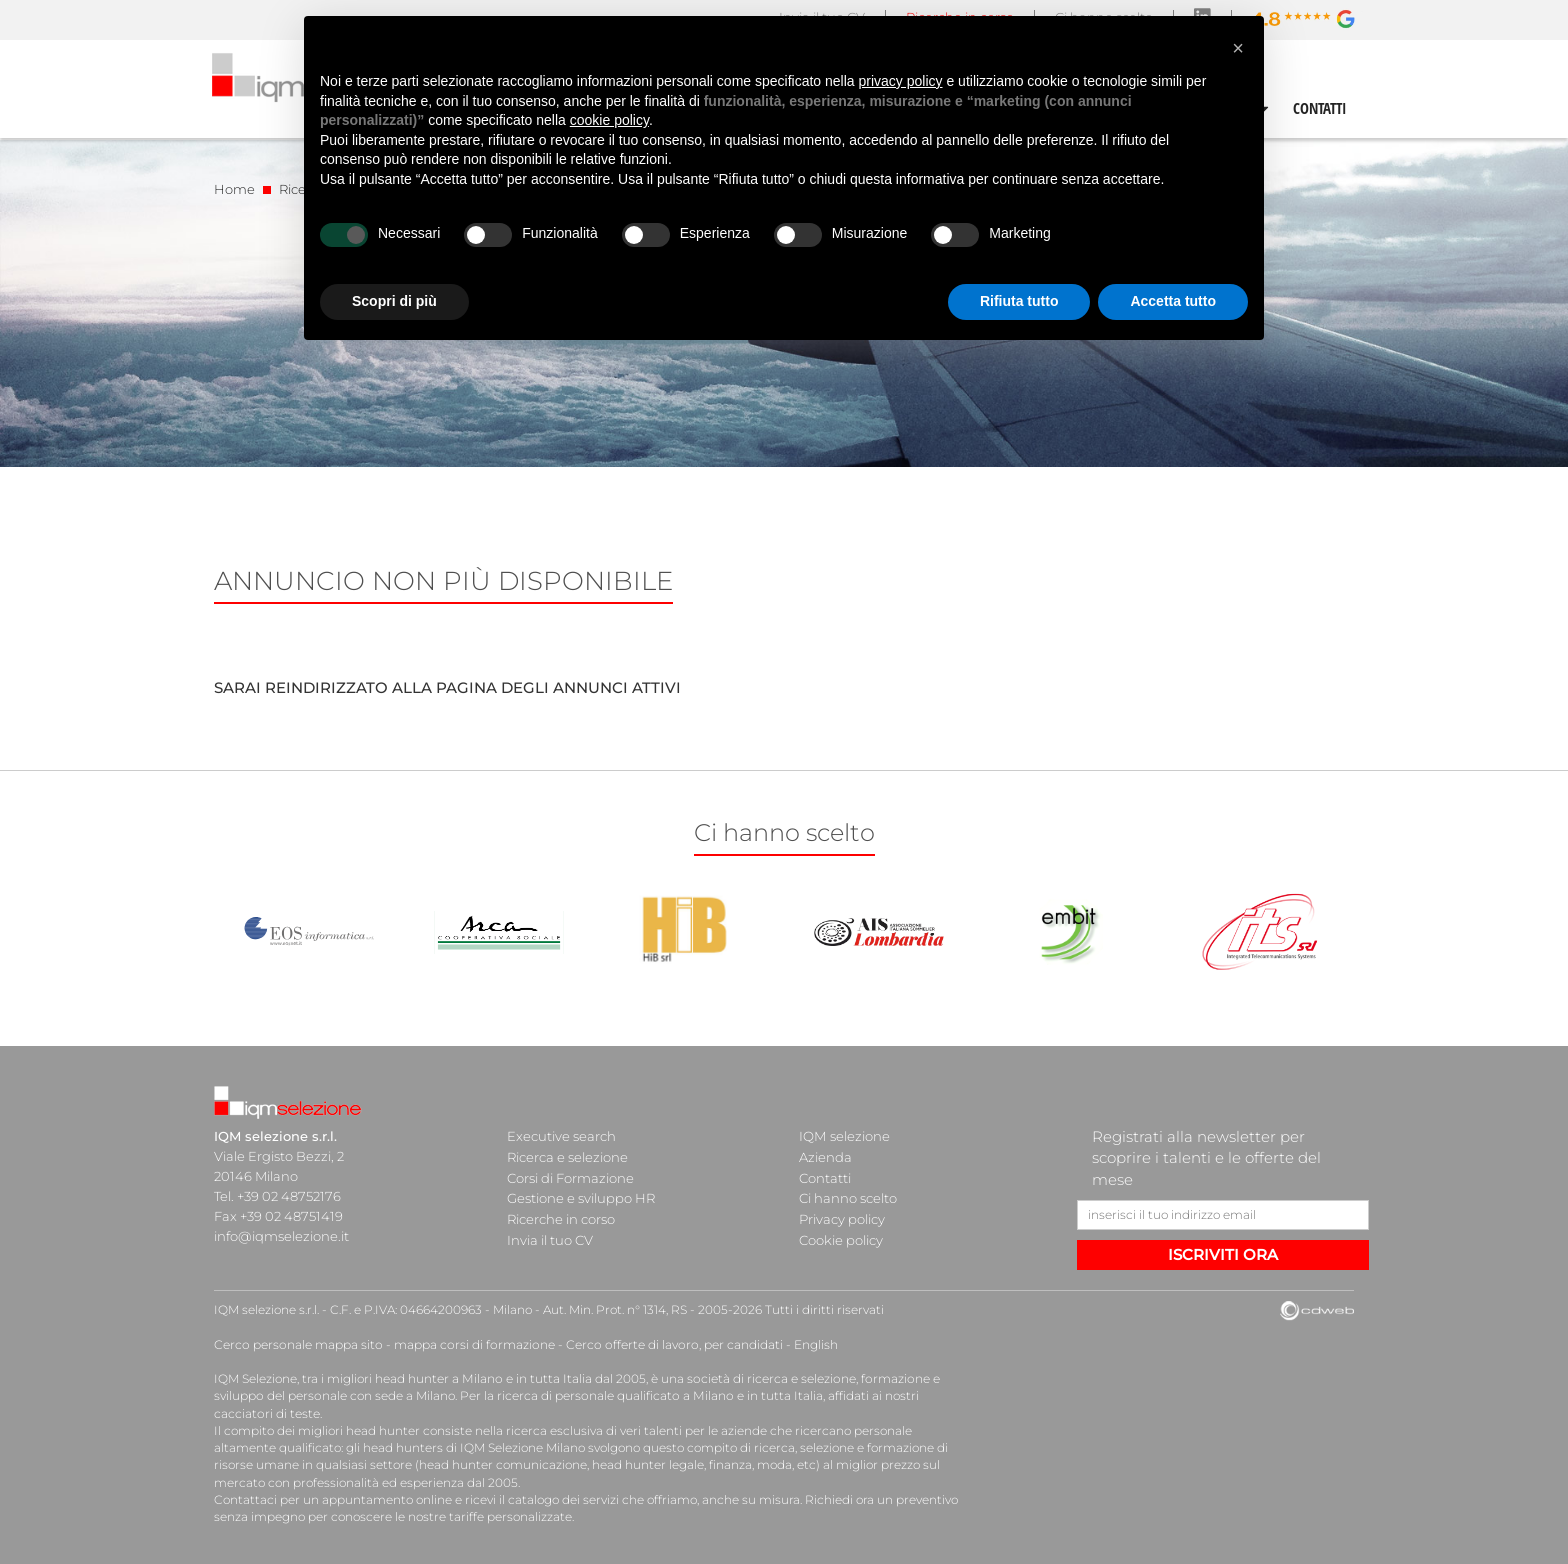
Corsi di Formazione (570, 1176)
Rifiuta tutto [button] (1019, 301)
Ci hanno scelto (848, 1196)
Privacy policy (842, 1216)
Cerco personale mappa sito (297, 1344)
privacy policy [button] (901, 81)
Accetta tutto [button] (1173, 301)
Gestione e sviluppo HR (581, 1196)
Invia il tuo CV (550, 1236)
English (806, 1344)
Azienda (825, 1156)
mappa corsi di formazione (470, 1344)
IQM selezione (844, 1136)
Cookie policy (841, 1236)
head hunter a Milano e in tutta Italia (482, 1378)
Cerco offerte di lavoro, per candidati (666, 1344)
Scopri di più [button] (394, 301)
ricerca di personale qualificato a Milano (611, 1395)
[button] (1238, 48)
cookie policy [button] (609, 120)
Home (234, 189)
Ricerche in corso (561, 1216)
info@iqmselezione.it (281, 1236)
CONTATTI (1320, 108)
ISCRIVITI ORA (1223, 1254)
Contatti (825, 1176)
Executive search (561, 1136)
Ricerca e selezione (567, 1156)
